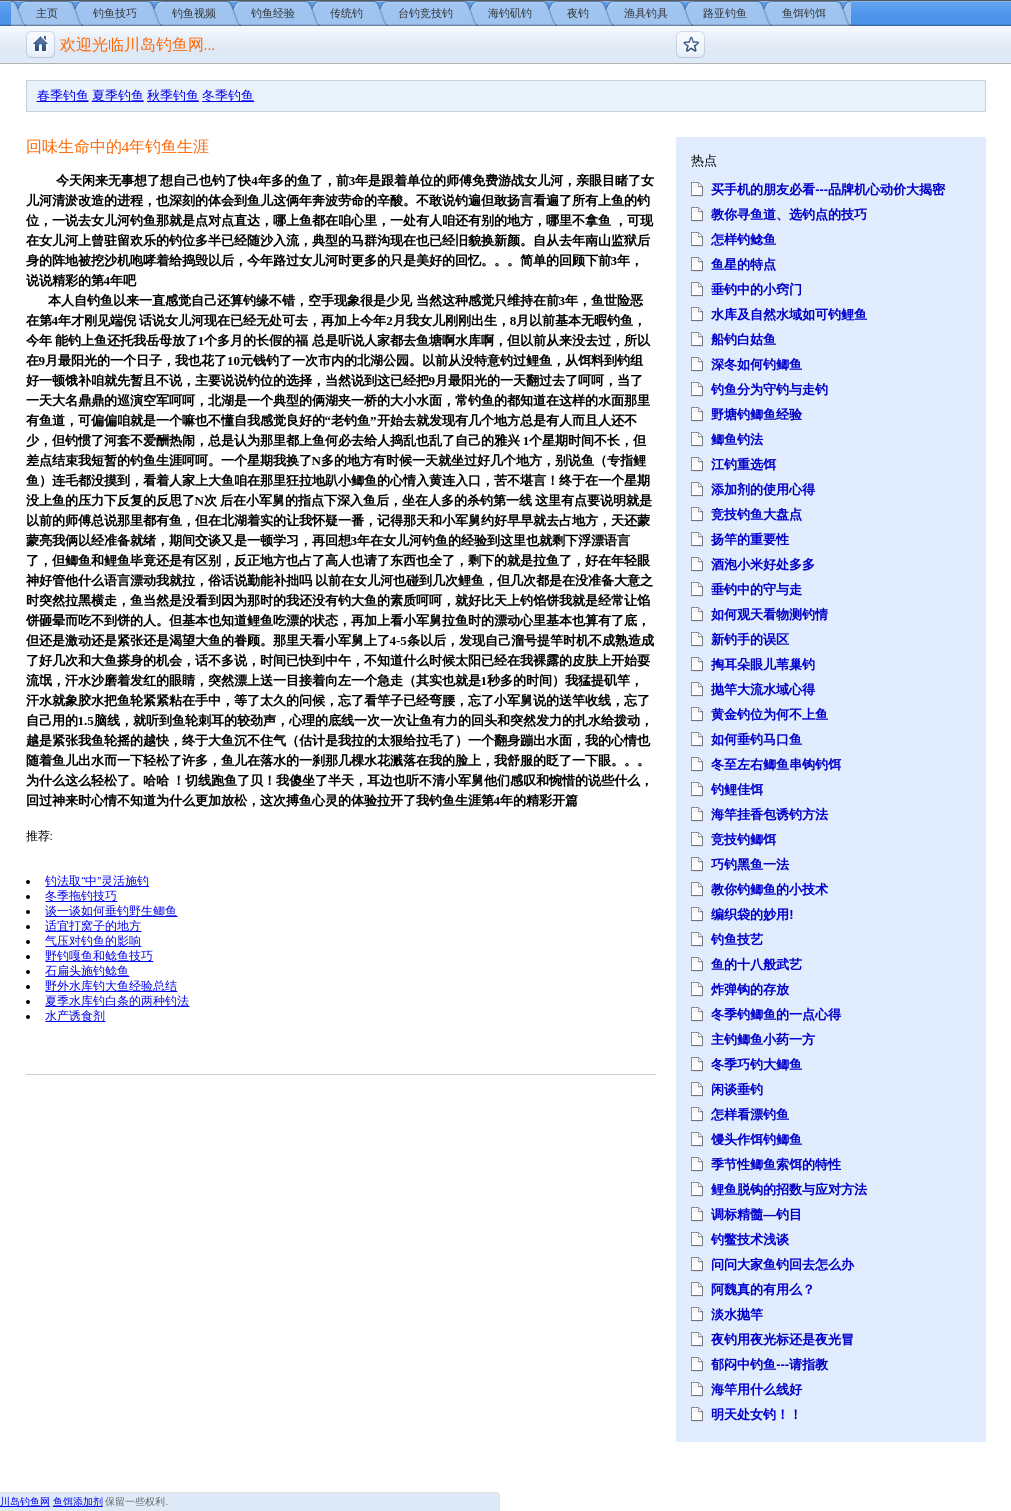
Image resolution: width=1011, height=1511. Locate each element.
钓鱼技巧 (115, 13)
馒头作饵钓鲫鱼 (756, 1139)
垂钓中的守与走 (756, 589)
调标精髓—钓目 (756, 1214)
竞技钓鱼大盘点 (756, 514)
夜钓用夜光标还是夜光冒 (782, 1339)
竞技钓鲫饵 (743, 839)
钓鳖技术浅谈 (750, 1239)
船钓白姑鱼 (743, 339)
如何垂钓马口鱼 (756, 739)
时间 (581, 440)
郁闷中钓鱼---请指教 (769, 1364)
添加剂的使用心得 (763, 489)
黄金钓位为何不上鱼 (769, 714)
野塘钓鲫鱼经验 (756, 414)
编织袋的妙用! (752, 914)
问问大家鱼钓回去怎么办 (782, 1264)
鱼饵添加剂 (78, 1501)
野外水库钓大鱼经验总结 (111, 985)
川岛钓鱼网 (25, 1501)
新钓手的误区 (750, 639)
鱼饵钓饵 (804, 13)
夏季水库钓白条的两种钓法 (117, 1000)
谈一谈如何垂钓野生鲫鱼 (111, 910)
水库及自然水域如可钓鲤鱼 (789, 314)
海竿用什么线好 (756, 1389)
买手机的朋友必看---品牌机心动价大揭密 (828, 189)
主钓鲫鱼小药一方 (763, 1039)
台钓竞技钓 (425, 13)
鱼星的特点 (743, 264)
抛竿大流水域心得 (763, 689)
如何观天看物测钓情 (769, 614)
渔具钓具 (646, 13)
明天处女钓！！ (756, 1414)
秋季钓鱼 (173, 95)
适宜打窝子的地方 (93, 925)
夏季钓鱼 (118, 95)
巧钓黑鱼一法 (750, 864)
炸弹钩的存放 (750, 989)
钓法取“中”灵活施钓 (97, 880)
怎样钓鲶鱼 (743, 239)
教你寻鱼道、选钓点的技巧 (789, 214)
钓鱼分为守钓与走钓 (769, 389)
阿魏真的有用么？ (763, 1289)
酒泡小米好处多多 (763, 564)
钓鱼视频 (194, 13)
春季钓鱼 (63, 95)
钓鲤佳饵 (737, 789)
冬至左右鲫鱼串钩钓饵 (776, 764)
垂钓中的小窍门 (756, 289)
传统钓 (346, 13)
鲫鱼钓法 (737, 439)
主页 (47, 13)
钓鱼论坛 (690, 44)
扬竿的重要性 (750, 539)
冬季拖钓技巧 (81, 895)
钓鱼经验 (273, 13)
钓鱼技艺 (737, 939)
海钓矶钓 (510, 13)
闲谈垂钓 (737, 1089)
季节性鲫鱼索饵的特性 (776, 1164)
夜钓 (578, 13)
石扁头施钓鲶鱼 (87, 970)
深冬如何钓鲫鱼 (756, 364)
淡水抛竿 (737, 1314)
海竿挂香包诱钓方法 (769, 814)
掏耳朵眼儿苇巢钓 (763, 664)
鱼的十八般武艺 (756, 964)
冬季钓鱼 (228, 95)
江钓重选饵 (743, 464)
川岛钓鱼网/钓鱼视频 (40, 44)
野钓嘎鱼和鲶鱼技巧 (99, 955)
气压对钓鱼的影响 (93, 940)
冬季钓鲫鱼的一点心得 (776, 1014)
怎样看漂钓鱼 (750, 1114)
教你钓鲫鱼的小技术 (769, 889)
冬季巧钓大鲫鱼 (756, 1064)
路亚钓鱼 (725, 13)
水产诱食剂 (75, 1015)
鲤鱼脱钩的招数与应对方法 (789, 1189)
